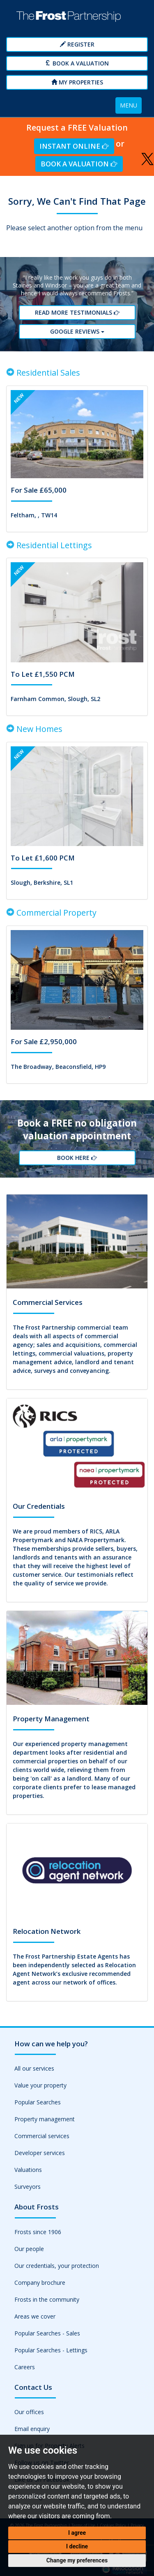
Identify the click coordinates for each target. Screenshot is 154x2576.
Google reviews (77, 331)
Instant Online (73, 146)
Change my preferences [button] (77, 2560)
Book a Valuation (77, 63)
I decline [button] (77, 2546)
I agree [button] (77, 2532)
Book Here (77, 1158)
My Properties (77, 82)
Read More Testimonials (77, 312)
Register (77, 44)
